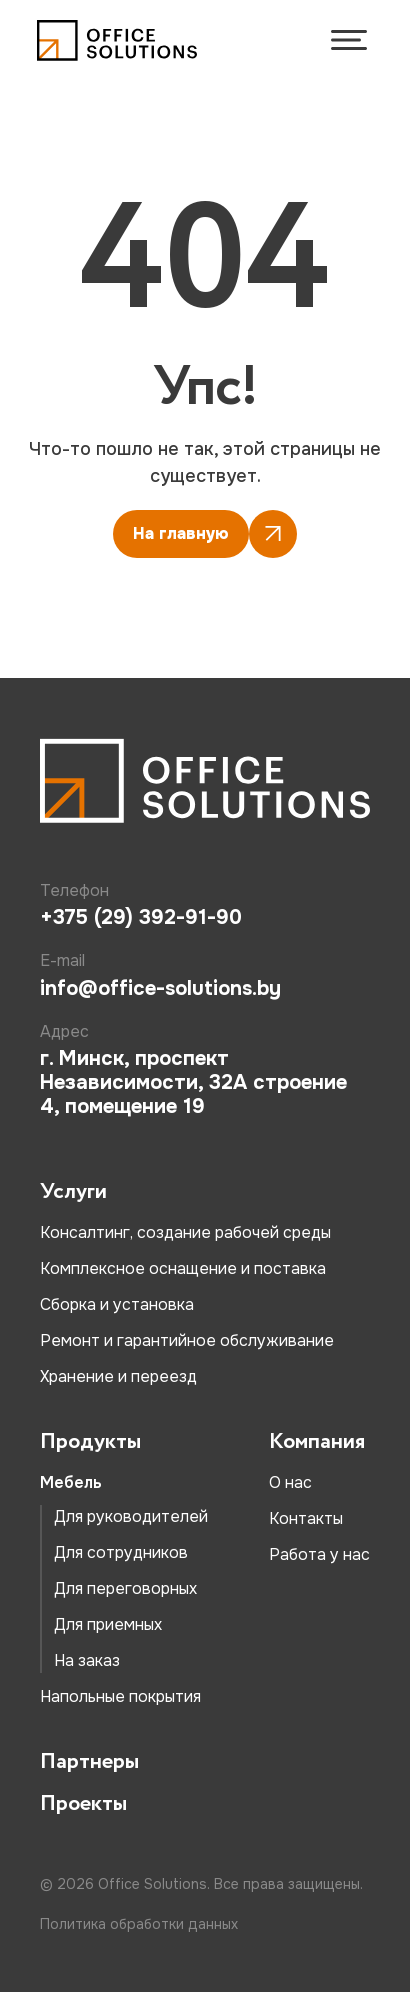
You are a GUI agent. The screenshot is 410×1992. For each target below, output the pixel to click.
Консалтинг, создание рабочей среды (185, 1232)
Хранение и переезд (118, 1376)
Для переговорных (125, 1588)
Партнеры (89, 1762)
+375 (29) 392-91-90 (141, 918)
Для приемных (108, 1624)
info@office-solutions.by (160, 989)
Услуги (73, 1192)
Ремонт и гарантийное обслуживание (187, 1340)
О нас (290, 1482)
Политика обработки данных (139, 1924)
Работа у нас (319, 1554)
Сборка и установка (117, 1304)
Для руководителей (131, 1516)
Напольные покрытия (120, 1696)
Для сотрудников (121, 1552)
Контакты (306, 1518)
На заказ (87, 1660)
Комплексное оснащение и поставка (183, 1268)
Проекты (83, 1804)
